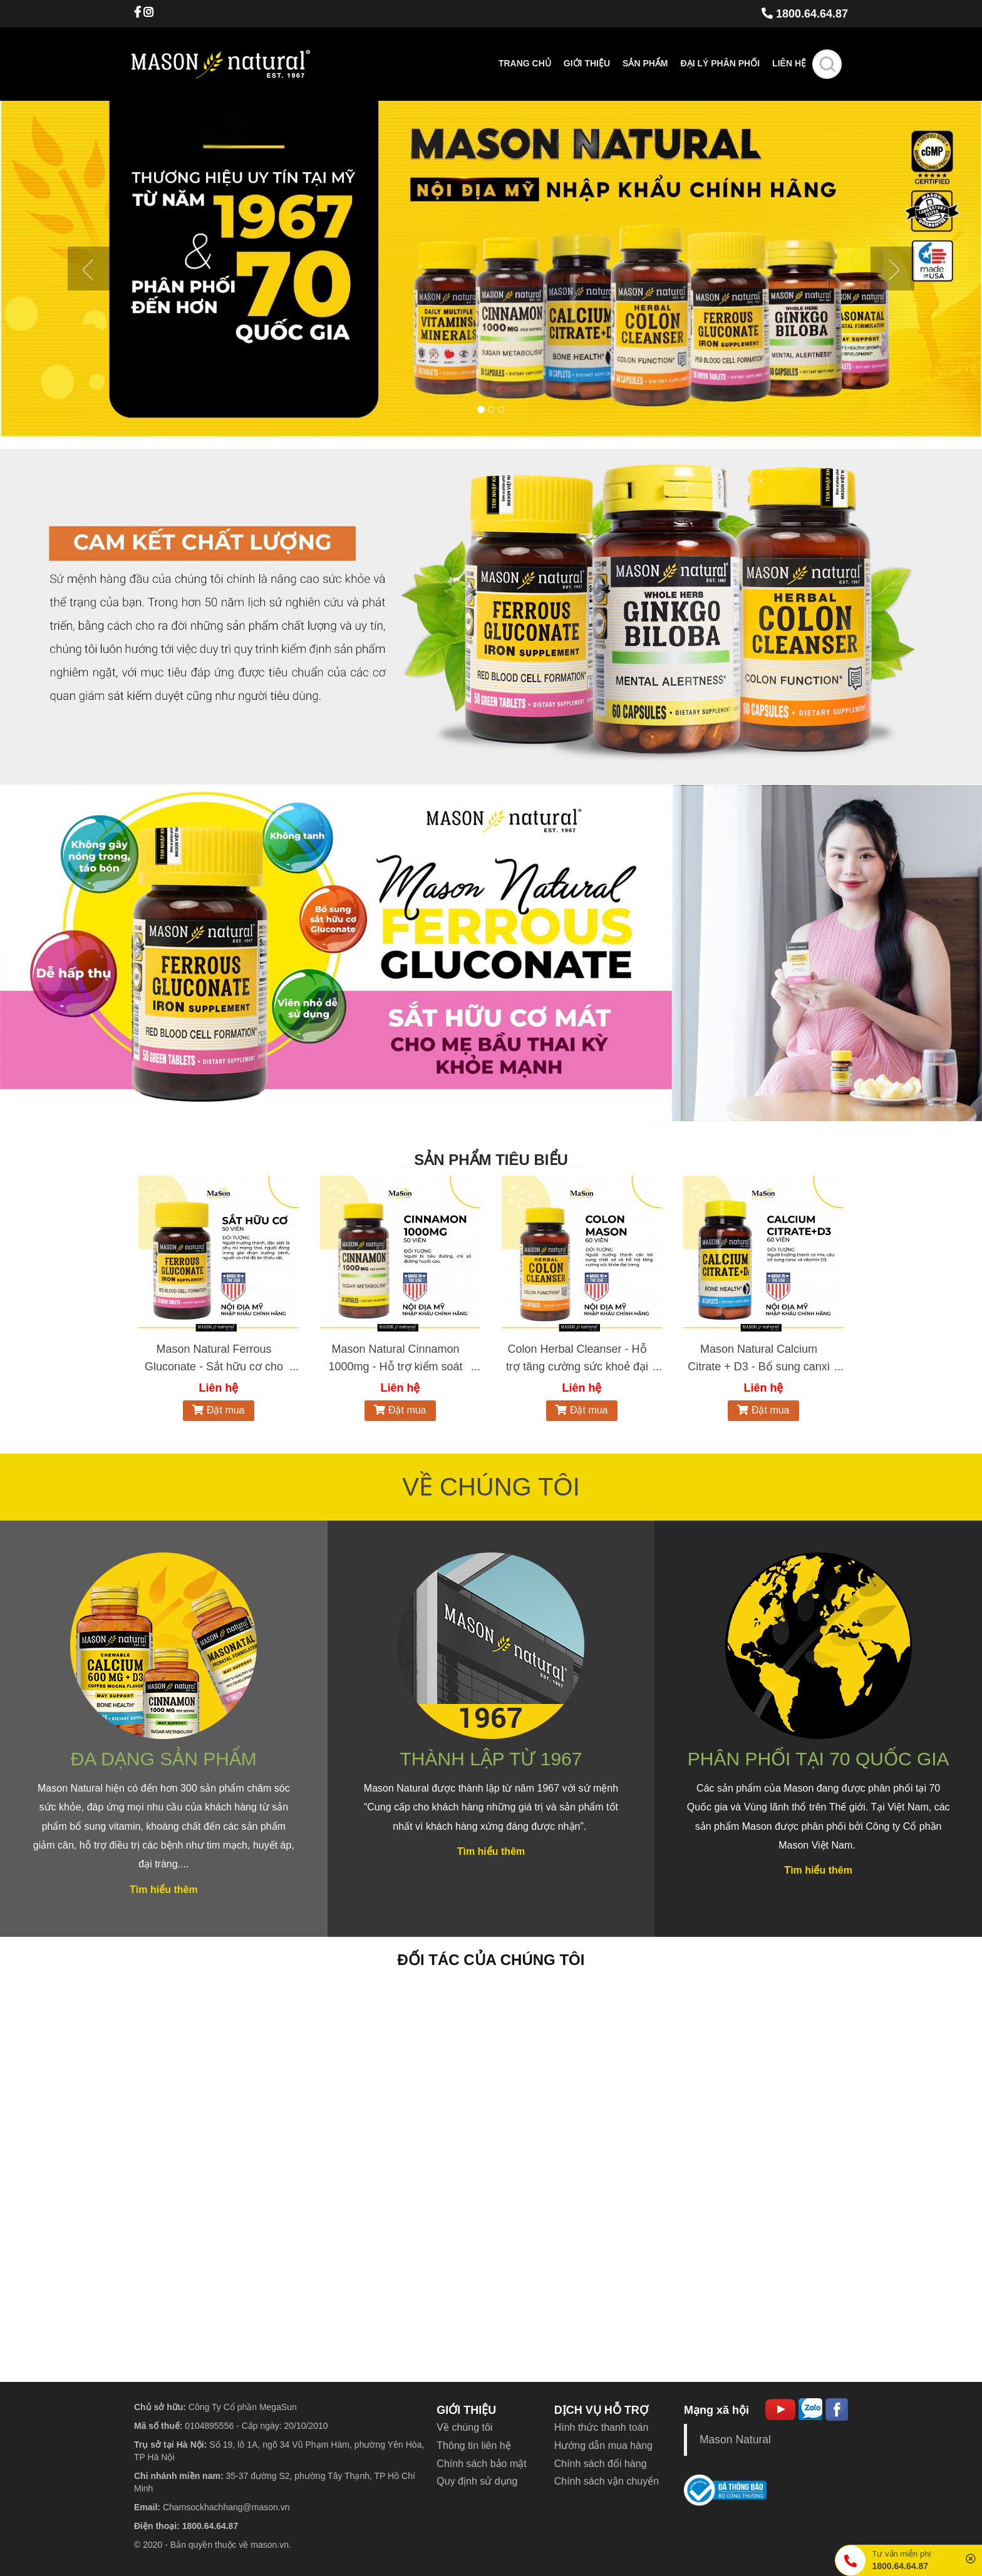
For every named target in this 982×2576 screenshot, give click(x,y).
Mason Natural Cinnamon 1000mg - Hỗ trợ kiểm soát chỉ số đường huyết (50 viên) (395, 1366)
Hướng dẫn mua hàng (603, 2445)
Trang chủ (525, 63)
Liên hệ (789, 63)
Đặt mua (218, 1410)
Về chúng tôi (464, 2427)
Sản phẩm (645, 63)
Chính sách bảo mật (481, 2463)
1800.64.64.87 (805, 14)
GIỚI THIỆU (466, 2410)
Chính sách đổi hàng (600, 2463)
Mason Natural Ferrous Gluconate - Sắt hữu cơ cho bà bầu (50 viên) (214, 1366)
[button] (73, 268)
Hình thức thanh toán (601, 2427)
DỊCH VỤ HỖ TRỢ (601, 2410)
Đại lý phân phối (720, 63)
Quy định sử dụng (477, 2481)
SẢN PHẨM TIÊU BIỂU (491, 1159)
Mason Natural (735, 2439)
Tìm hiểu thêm (164, 1889)
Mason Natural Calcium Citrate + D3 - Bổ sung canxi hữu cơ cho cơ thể (759, 1366)
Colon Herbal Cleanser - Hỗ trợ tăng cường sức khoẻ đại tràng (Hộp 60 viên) (577, 1366)
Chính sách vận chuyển (606, 2481)
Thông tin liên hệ (473, 2445)
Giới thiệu (587, 63)
